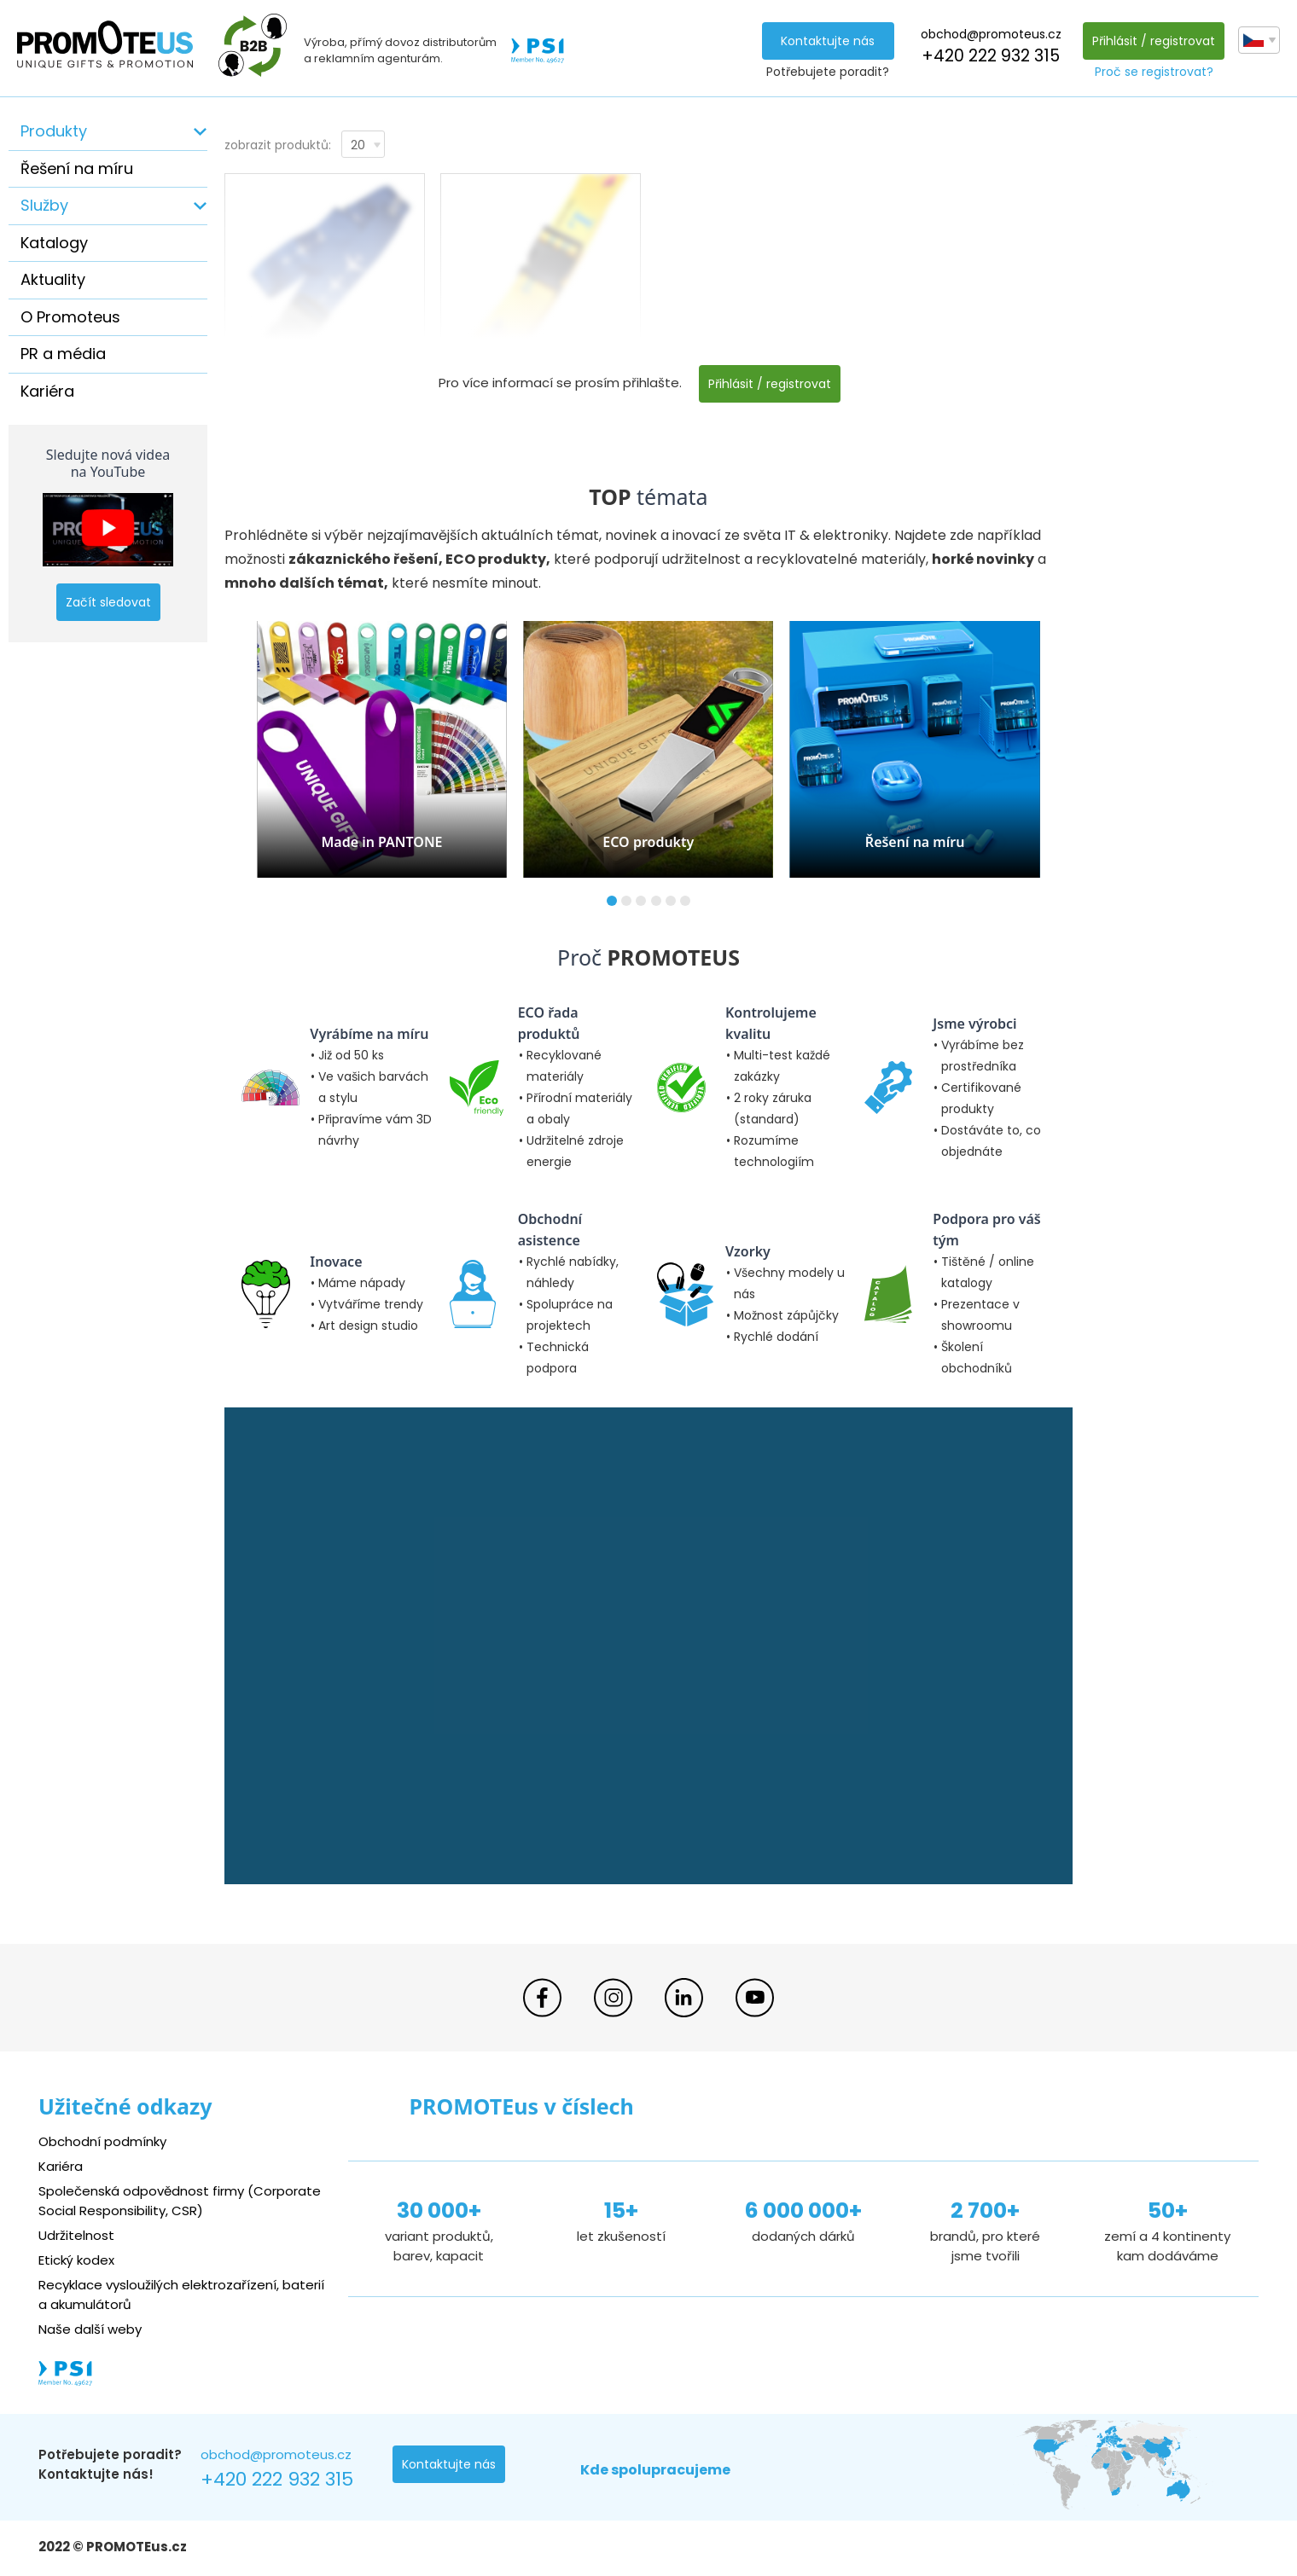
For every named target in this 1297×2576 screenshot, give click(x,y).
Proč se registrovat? (1154, 71)
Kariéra (47, 391)
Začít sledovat (108, 602)
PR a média (63, 353)
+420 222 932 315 (991, 55)
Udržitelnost (76, 2235)
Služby (44, 205)
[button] (612, 901)
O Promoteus (70, 317)
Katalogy (54, 242)
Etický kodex (76, 2260)
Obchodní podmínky (102, 2141)
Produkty (53, 131)
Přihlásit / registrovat (1153, 40)
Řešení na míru (76, 168)
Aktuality (52, 279)
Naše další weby (90, 2329)
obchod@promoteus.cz (991, 34)
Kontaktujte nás (828, 40)
